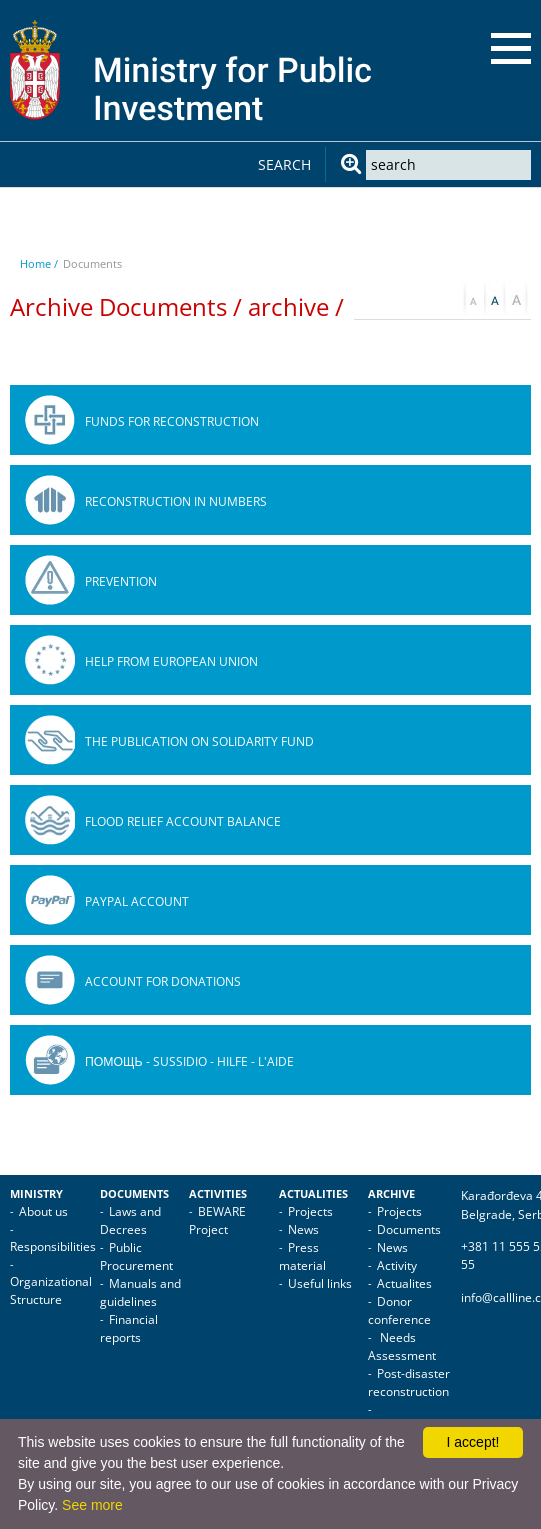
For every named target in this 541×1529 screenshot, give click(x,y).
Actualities (313, 1194)
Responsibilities (53, 1246)
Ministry (36, 1194)
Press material (302, 1256)
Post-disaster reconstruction (409, 1382)
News (303, 1229)
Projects (310, 1211)
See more (92, 1505)
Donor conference (399, 1310)
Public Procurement (136, 1256)
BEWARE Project (217, 1220)
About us (43, 1211)
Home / (39, 263)
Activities (218, 1194)
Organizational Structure (51, 1290)
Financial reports (129, 1328)
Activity (397, 1265)
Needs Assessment (402, 1346)
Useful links (320, 1283)
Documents (134, 1194)
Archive (391, 1194)
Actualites (404, 1283)
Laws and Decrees (130, 1220)
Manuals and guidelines (140, 1292)
